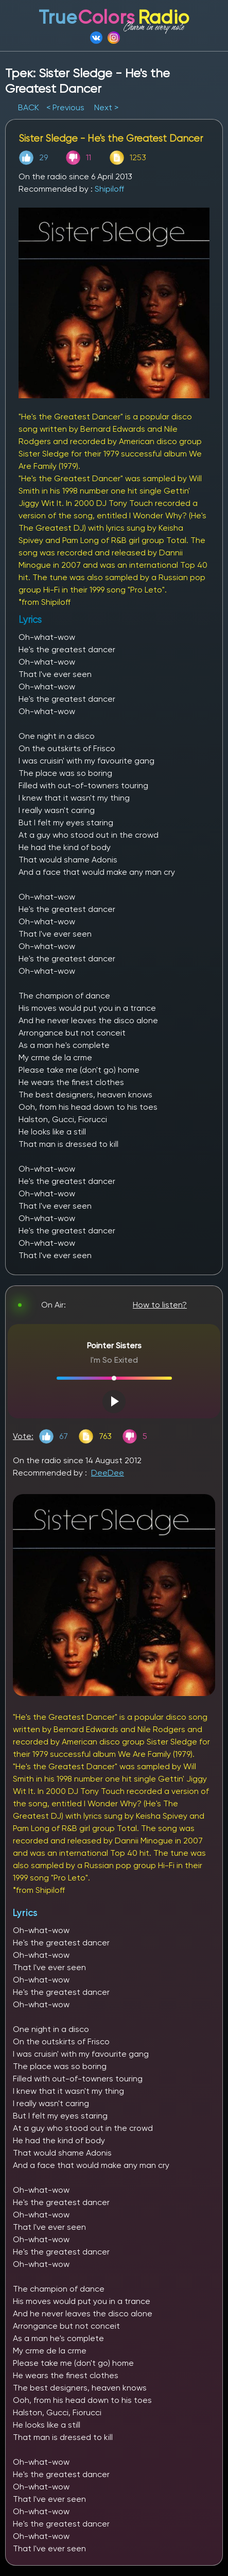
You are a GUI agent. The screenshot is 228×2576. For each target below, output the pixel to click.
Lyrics (25, 1913)
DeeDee (107, 1473)
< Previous (65, 107)
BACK (29, 107)
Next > (106, 107)
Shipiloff (109, 189)
